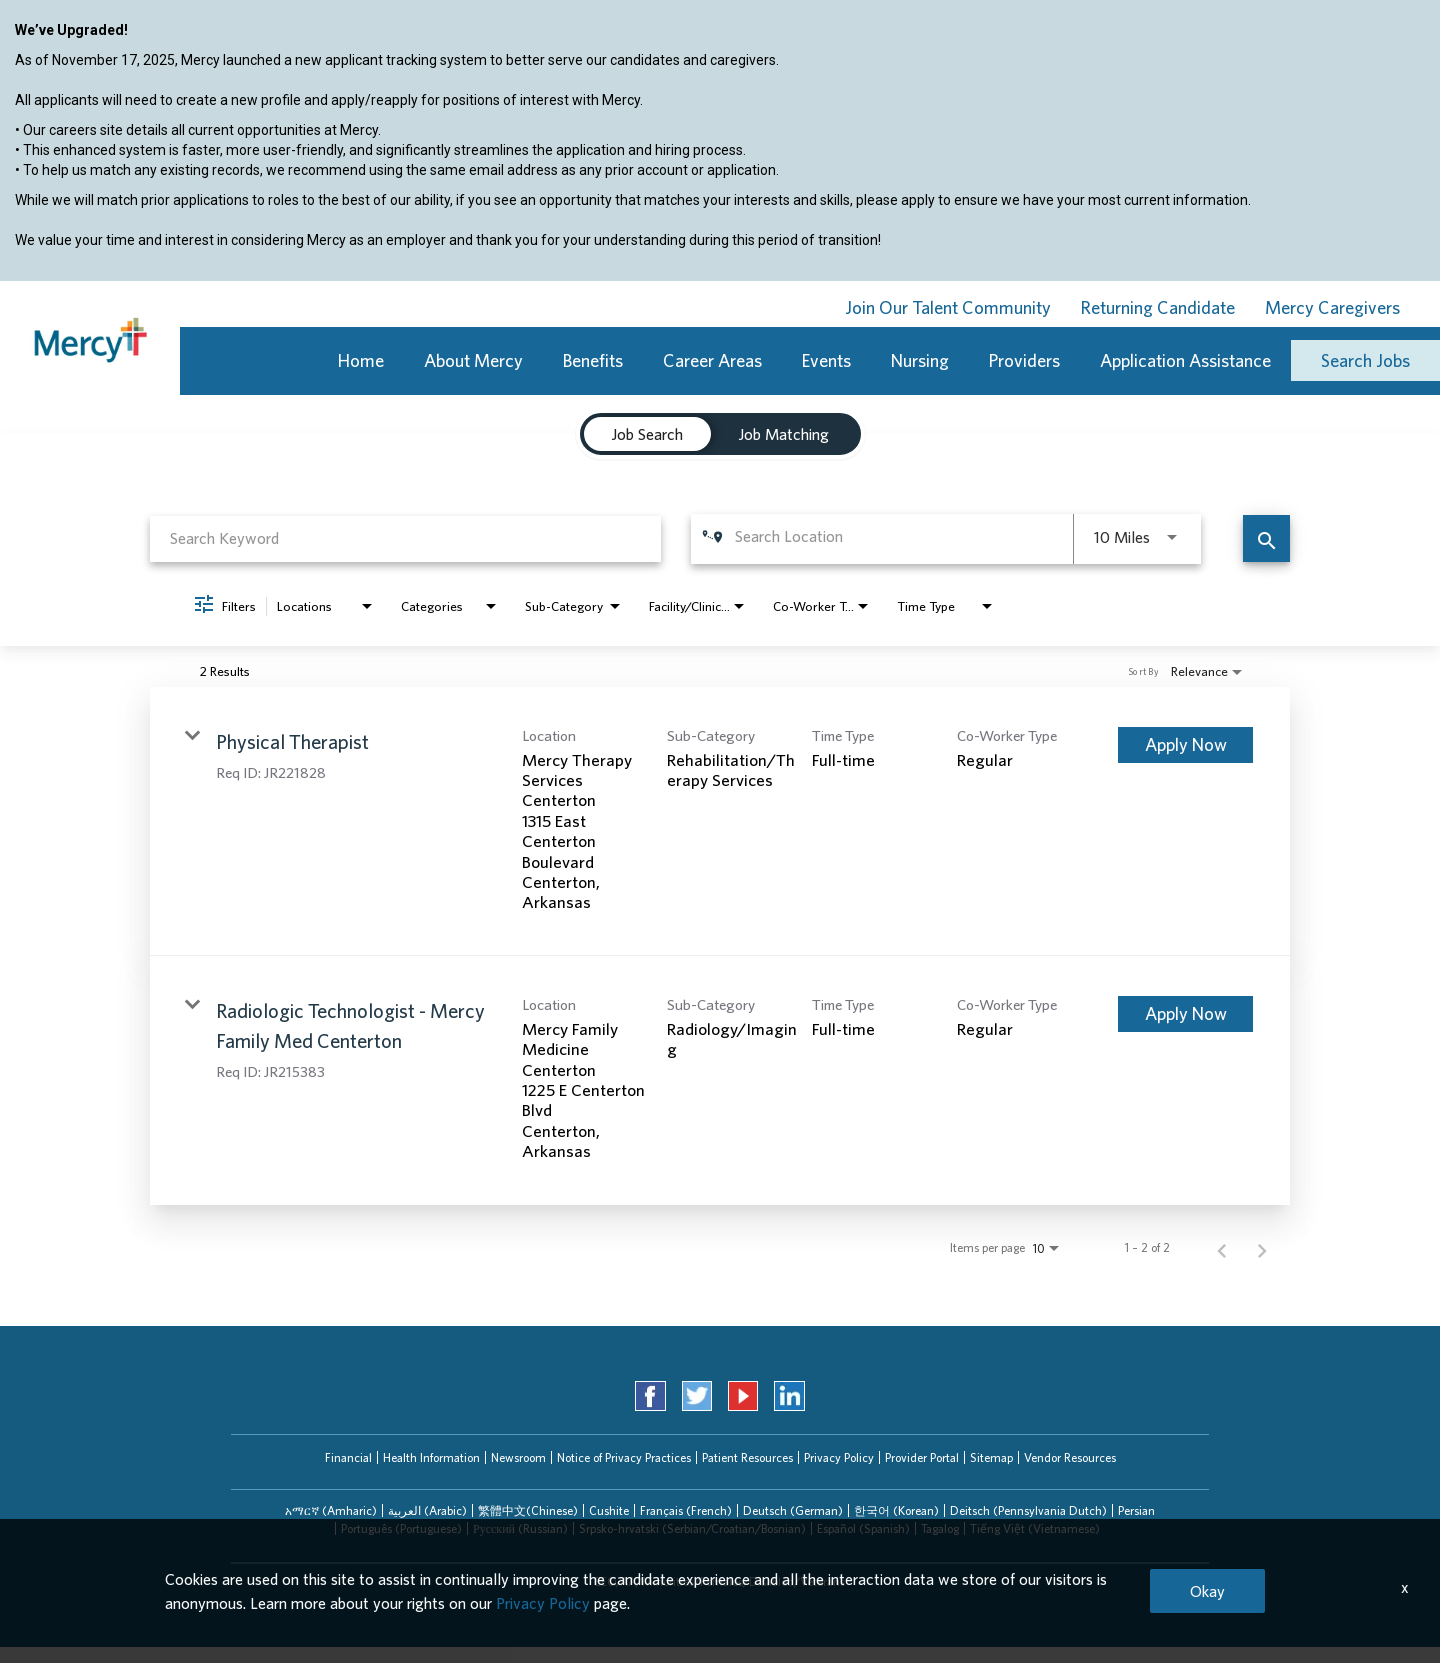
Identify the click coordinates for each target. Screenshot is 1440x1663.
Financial (348, 1457)
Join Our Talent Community (948, 307)
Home (361, 360)
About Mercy (473, 360)
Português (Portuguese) (401, 1528)
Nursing (920, 360)
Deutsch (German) (793, 1510)
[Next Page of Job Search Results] (1262, 1248)
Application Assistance (1185, 360)
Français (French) (686, 1510)
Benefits (593, 360)
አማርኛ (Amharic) (331, 1510)
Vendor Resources (1070, 1457)
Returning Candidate (1158, 307)
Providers (1024, 360)
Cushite (609, 1510)
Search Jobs (1365, 360)
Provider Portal (922, 1457)
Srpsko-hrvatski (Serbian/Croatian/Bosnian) (692, 1528)
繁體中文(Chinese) (528, 1510)
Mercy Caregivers (1332, 307)
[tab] (331, 1511)
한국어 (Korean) (896, 1510)
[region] (720, 151)
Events (826, 360)
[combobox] (405, 538)
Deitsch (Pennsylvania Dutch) (1028, 1510)
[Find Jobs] (1266, 538)
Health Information (431, 1457)
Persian (1136, 1510)
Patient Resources (747, 1457)
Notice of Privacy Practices (624, 1457)
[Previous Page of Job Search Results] (1222, 1248)
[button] (331, 1511)
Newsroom (518, 1457)
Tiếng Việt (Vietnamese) (1035, 1528)
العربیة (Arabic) (427, 1510)
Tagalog (940, 1528)
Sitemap (991, 1457)
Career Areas (712, 360)
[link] (720, 821)
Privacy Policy (839, 1457)
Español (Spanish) (863, 1528)
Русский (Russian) (520, 1528)
